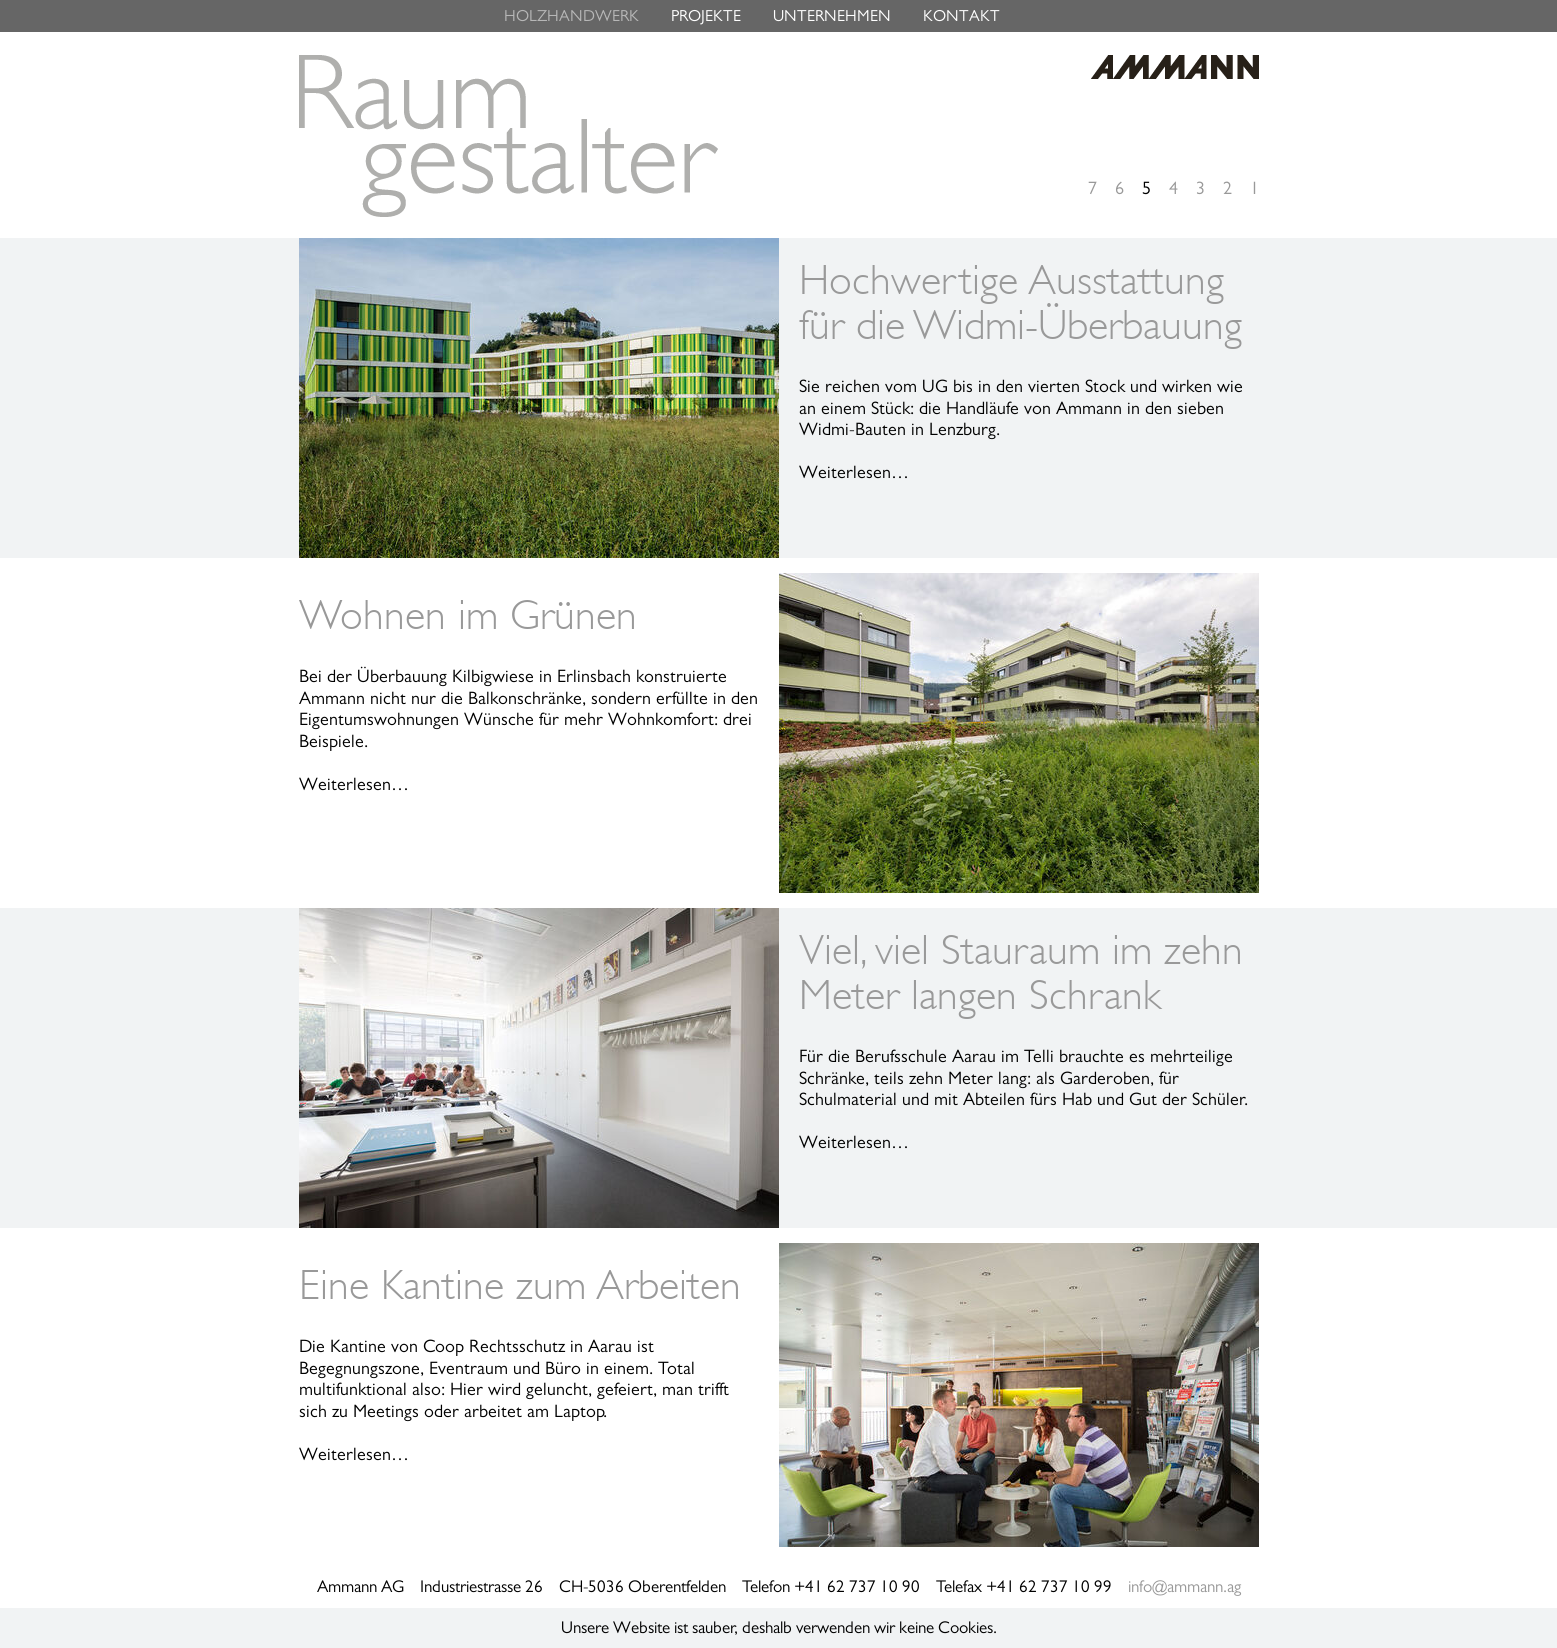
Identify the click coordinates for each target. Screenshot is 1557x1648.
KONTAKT (961, 15)
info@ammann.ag (1184, 1586)
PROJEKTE (706, 15)
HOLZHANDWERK (571, 15)
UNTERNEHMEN (832, 15)
